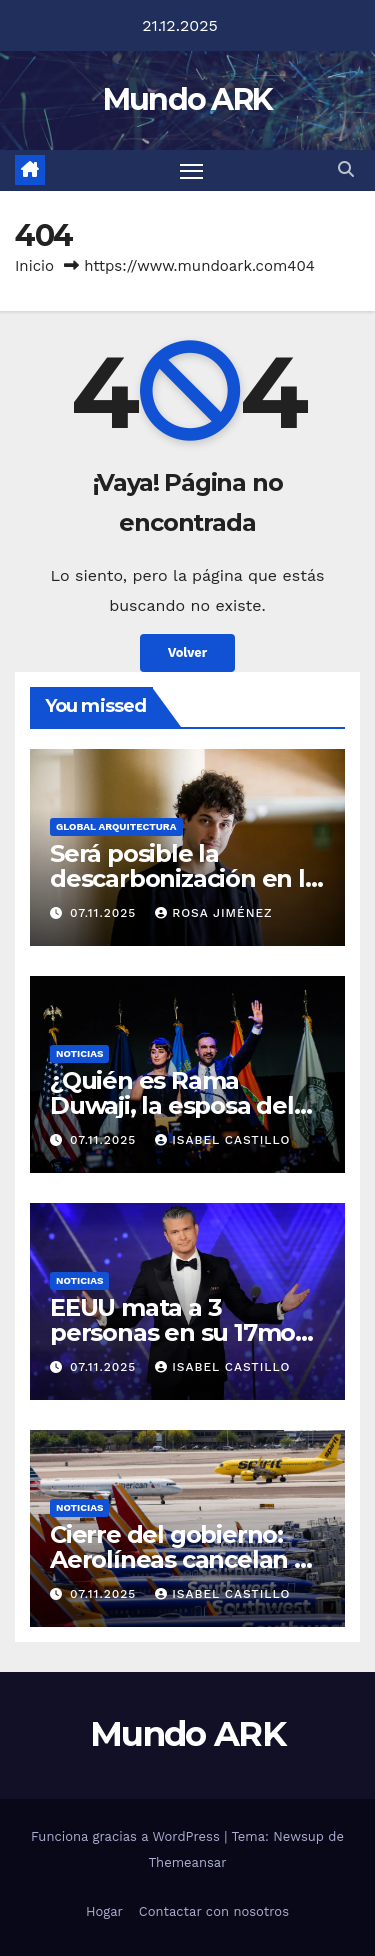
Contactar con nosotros (214, 1911)
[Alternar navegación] (192, 171)
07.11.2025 (105, 913)
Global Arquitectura (116, 826)
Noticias (79, 1053)
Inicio (34, 266)
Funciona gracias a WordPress (127, 1836)
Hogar (104, 1911)
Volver (188, 652)
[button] (346, 169)
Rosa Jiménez (213, 913)
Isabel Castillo (222, 1140)
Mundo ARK (188, 99)
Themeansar (188, 1862)
